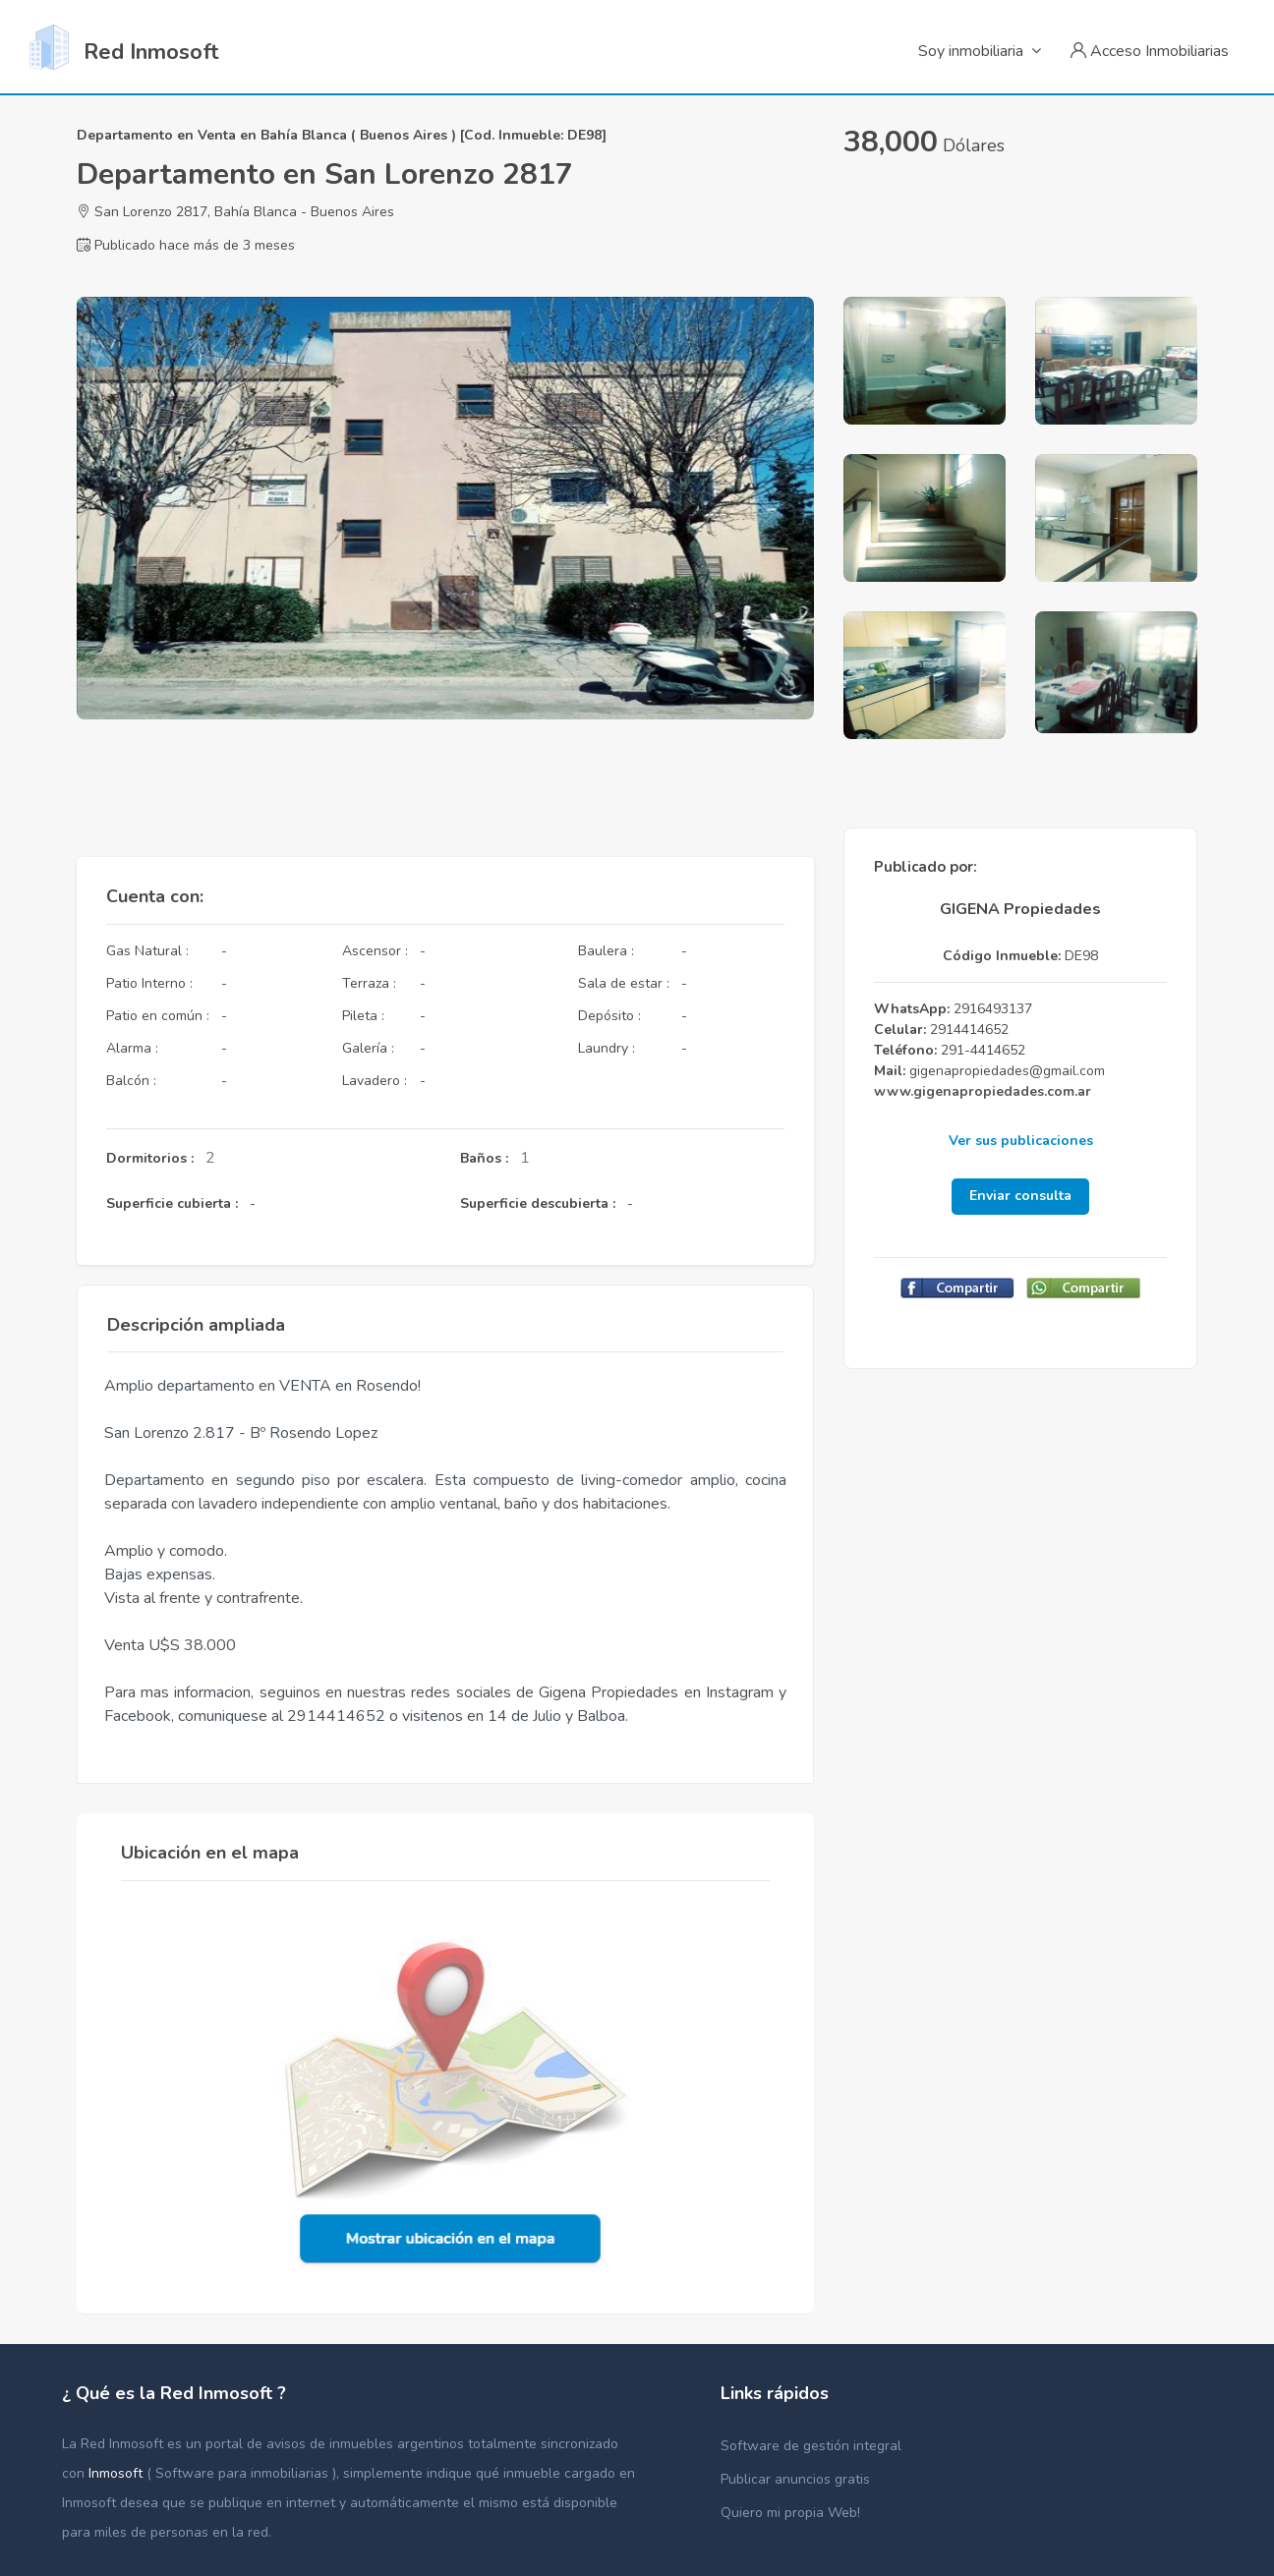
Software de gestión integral (811, 2445)
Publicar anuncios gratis (795, 2479)
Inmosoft (117, 2473)
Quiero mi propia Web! (790, 2512)
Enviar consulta (1020, 1195)
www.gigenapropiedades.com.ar (982, 1091)
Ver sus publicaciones (1021, 1140)
